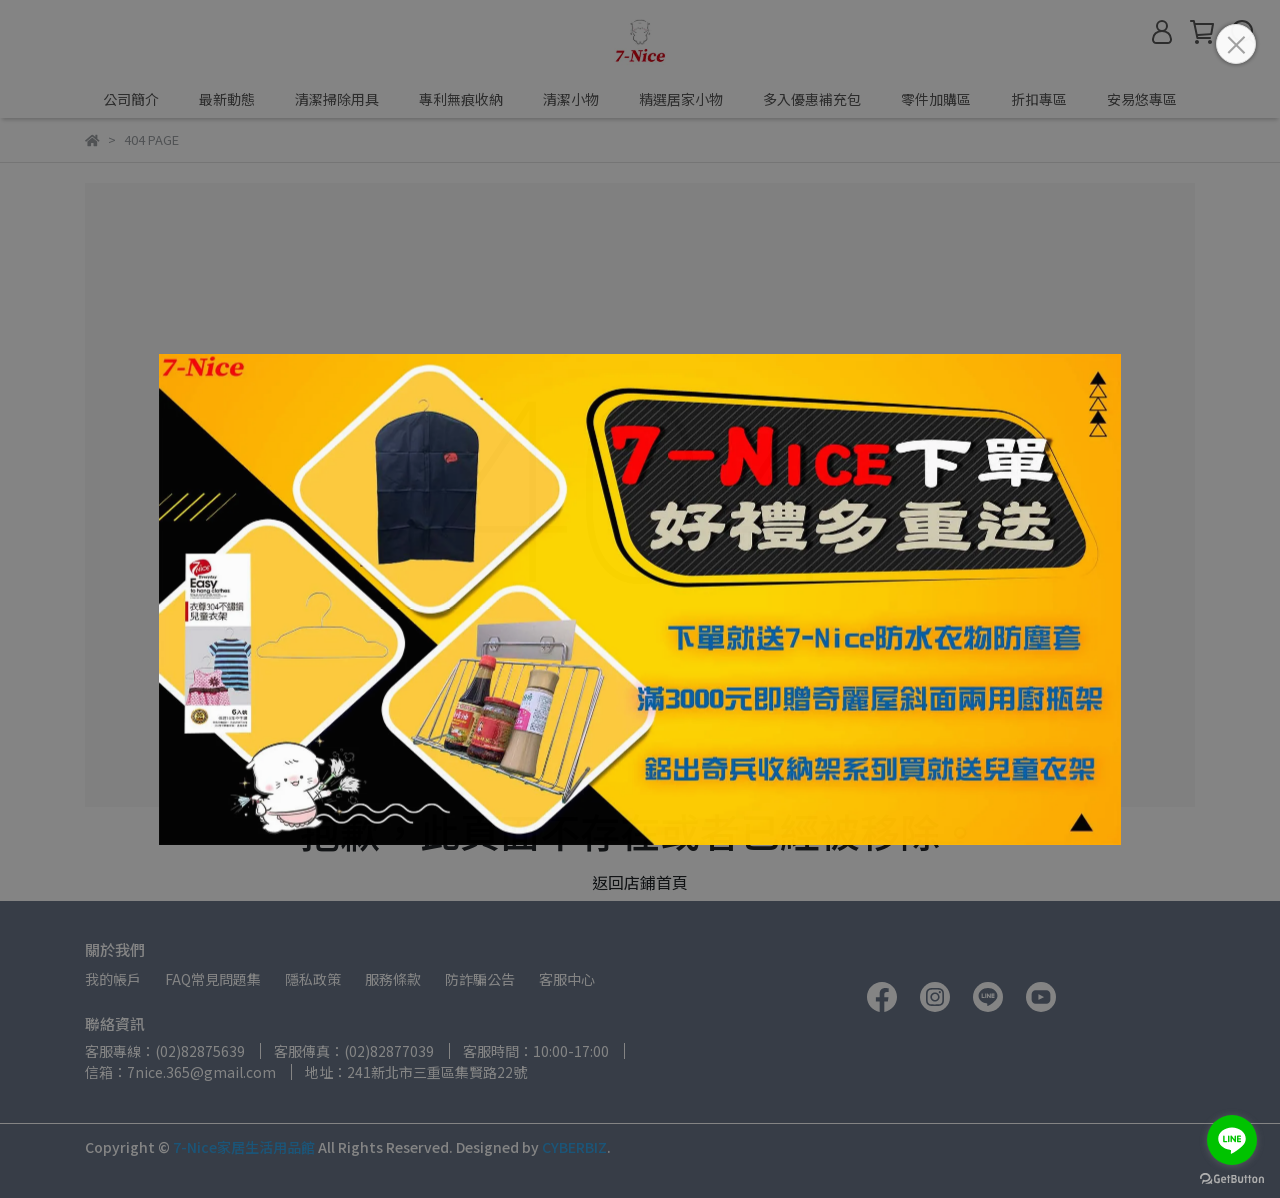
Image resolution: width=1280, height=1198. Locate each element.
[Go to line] (1232, 1140)
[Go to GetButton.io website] (1232, 1178)
